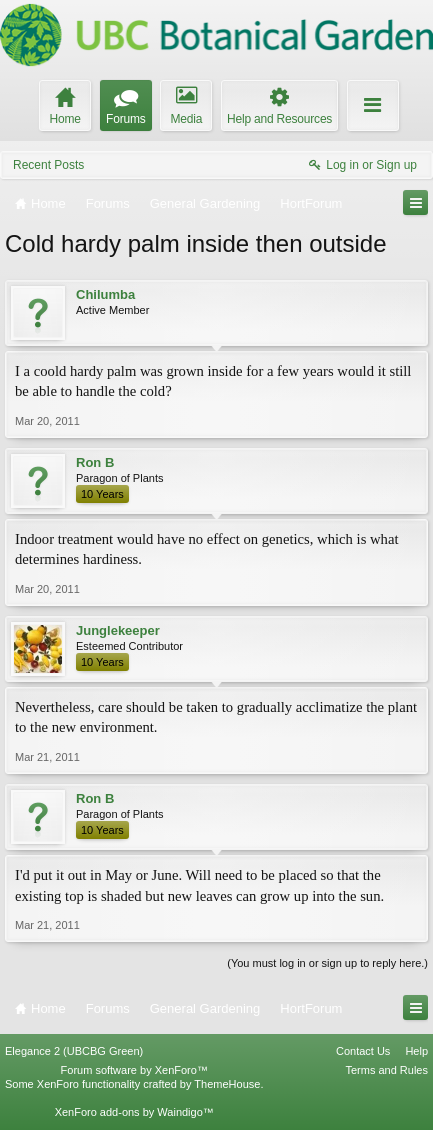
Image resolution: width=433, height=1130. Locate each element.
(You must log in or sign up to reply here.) (327, 963)
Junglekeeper (118, 630)
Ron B (95, 462)
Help (416, 1051)
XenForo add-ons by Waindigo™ (134, 1112)
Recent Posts (48, 165)
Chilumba (105, 294)
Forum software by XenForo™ (134, 1070)
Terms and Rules (386, 1070)
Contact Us (363, 1051)
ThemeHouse (227, 1084)
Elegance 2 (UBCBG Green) (74, 1051)
